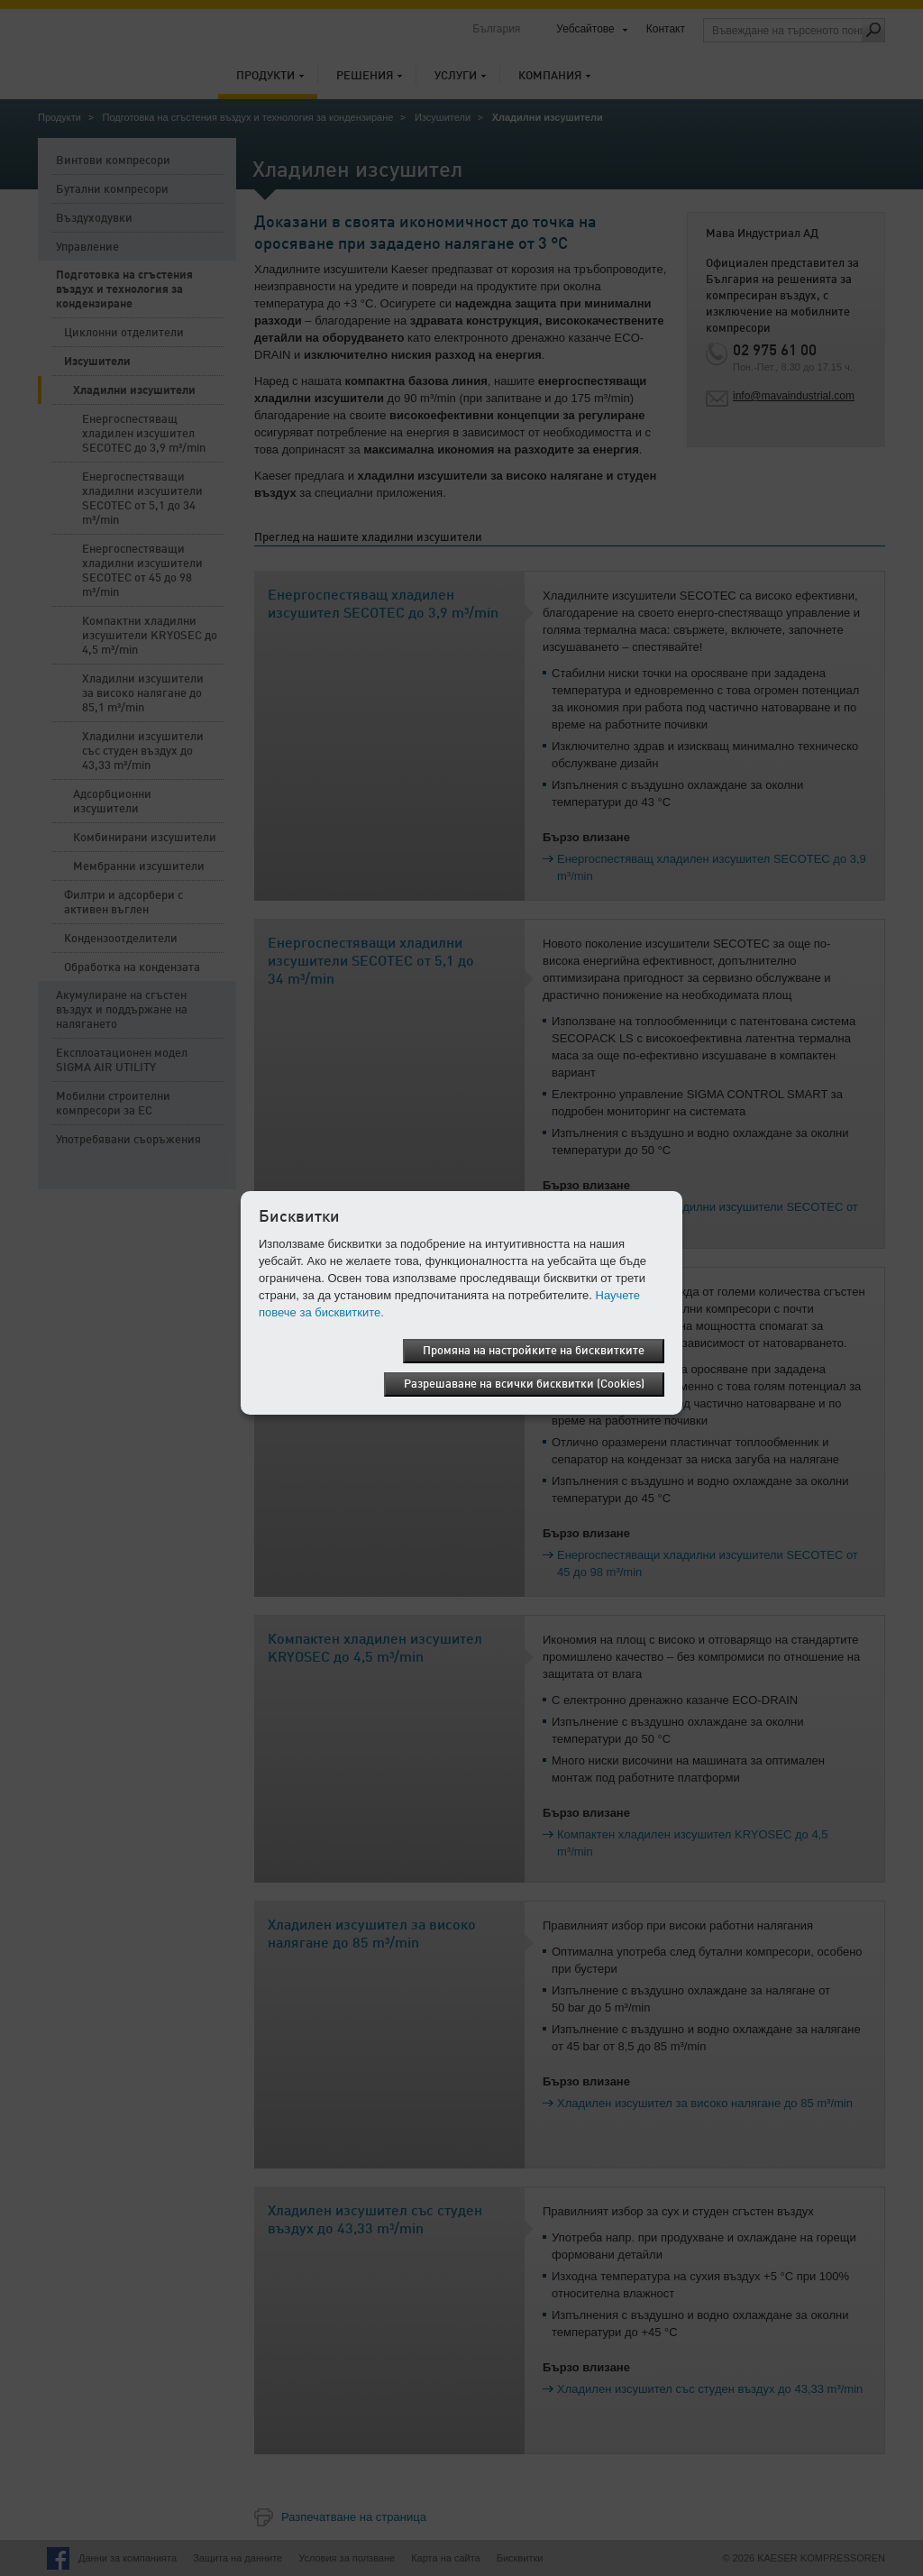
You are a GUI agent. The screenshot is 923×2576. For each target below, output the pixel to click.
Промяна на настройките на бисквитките (533, 1351)
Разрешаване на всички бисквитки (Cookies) (524, 1384)
